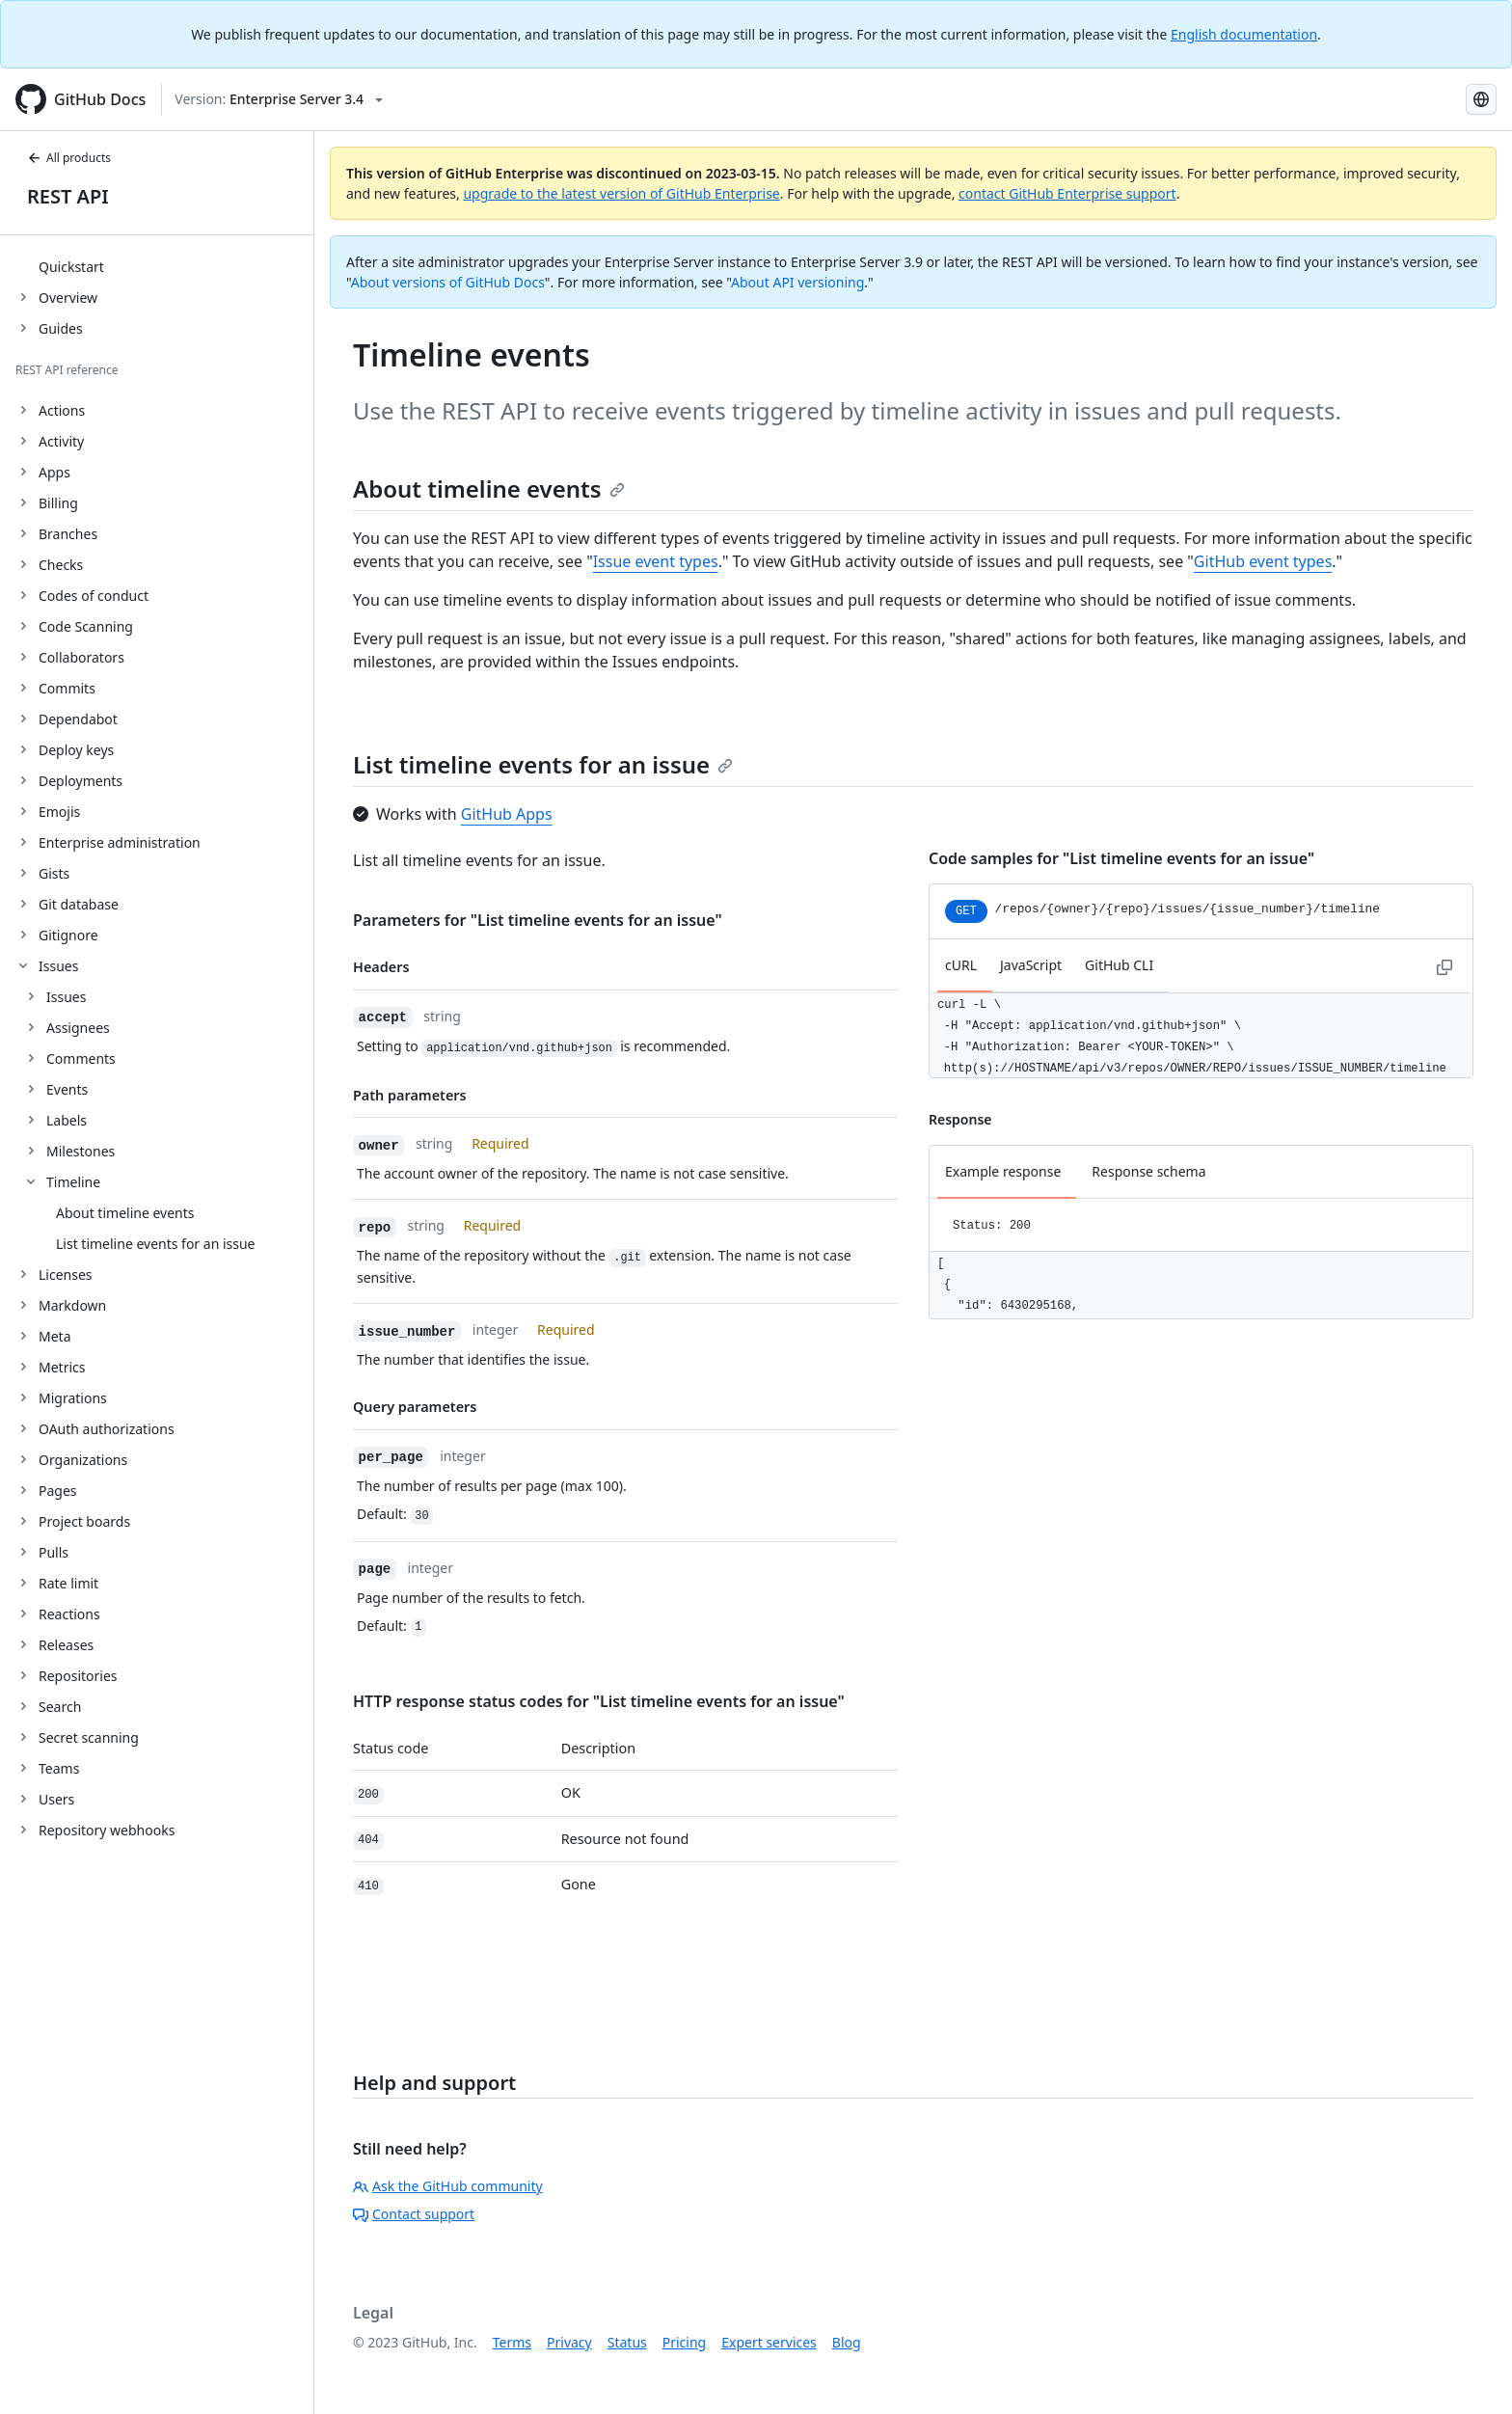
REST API (68, 196)
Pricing (684, 2342)
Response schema (1148, 1171)
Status (627, 2342)
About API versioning (797, 282)
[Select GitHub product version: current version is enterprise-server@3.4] (278, 99)
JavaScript (1031, 965)
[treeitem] (164, 266)
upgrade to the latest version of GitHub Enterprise (621, 193)
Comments (81, 1058)
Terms (512, 2342)
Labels (66, 1120)
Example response (1003, 1171)
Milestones (80, 1151)
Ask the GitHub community (448, 2186)
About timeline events (489, 488)
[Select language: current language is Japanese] (1481, 99)
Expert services (769, 2342)
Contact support (413, 2214)
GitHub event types (1263, 561)
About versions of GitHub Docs (448, 282)
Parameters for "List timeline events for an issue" (537, 920)
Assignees (78, 1027)
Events (67, 1089)
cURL (961, 965)
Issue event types (655, 561)
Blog (846, 2342)
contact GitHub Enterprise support (1067, 193)
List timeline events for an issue (543, 764)
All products (69, 157)
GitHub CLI (1119, 965)
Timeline (73, 1182)
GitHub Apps (507, 814)
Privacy (569, 2342)
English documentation (1244, 34)
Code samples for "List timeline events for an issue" (1121, 858)
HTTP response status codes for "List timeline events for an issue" (599, 1701)
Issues (66, 997)
